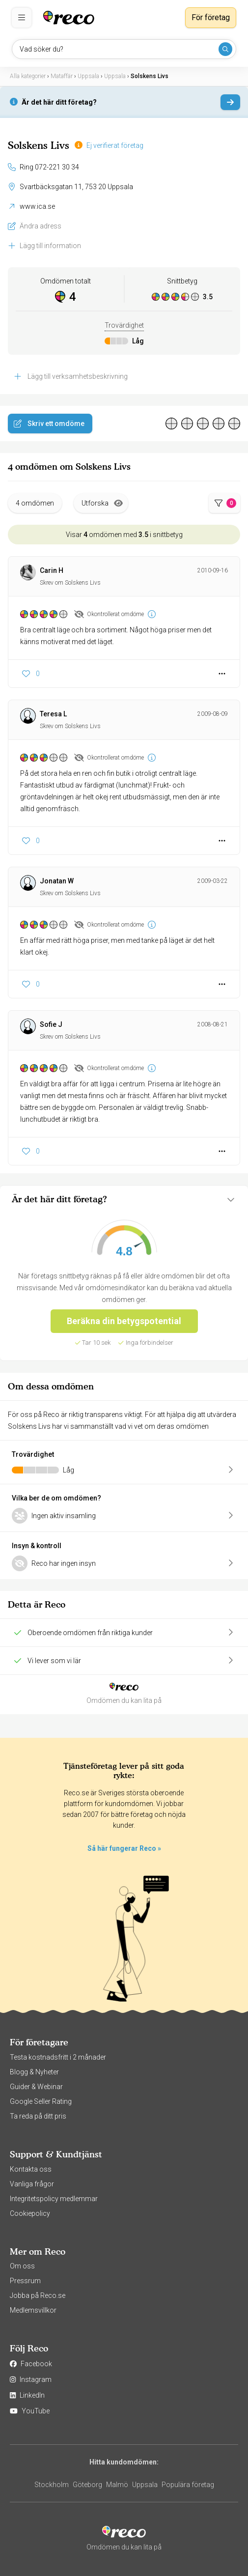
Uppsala (145, 2485)
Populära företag (188, 2485)
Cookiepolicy (30, 2213)
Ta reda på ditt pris (38, 2116)
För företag (211, 17)
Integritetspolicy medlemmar (54, 2199)
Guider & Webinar (36, 2087)
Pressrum (25, 2281)
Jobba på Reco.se (37, 2295)
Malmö (117, 2485)
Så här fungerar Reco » (124, 1848)
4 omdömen (35, 503)
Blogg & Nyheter (34, 2072)
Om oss (22, 2266)
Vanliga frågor (32, 2184)
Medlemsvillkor (33, 2310)
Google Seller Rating (41, 2101)
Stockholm (51, 2485)
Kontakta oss (31, 2169)
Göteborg (87, 2485)
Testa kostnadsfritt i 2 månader (58, 2057)
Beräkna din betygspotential (124, 1321)
